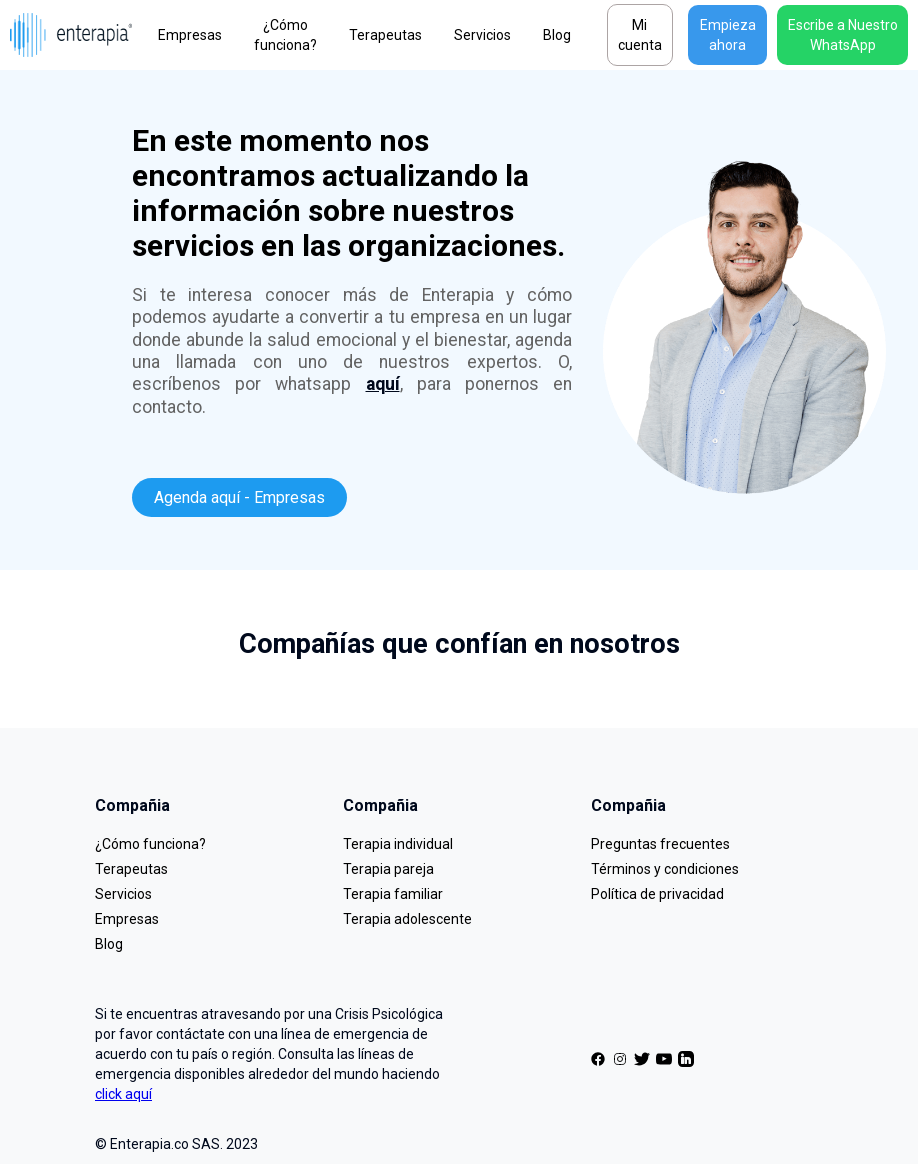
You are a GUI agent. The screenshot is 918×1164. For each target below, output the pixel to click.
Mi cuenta (640, 35)
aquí (383, 384)
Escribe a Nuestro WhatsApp (843, 35)
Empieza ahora (728, 35)
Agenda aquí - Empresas (239, 497)
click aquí (123, 1094)
